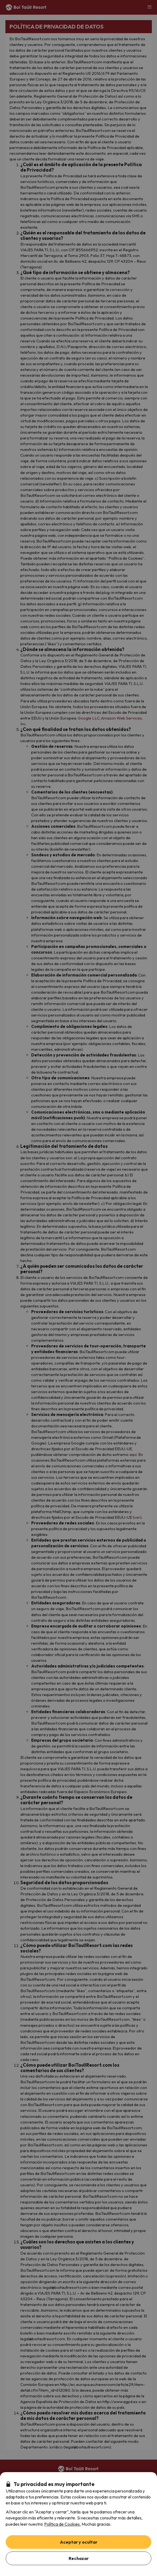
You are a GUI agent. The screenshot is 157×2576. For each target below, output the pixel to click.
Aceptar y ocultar (78, 2542)
